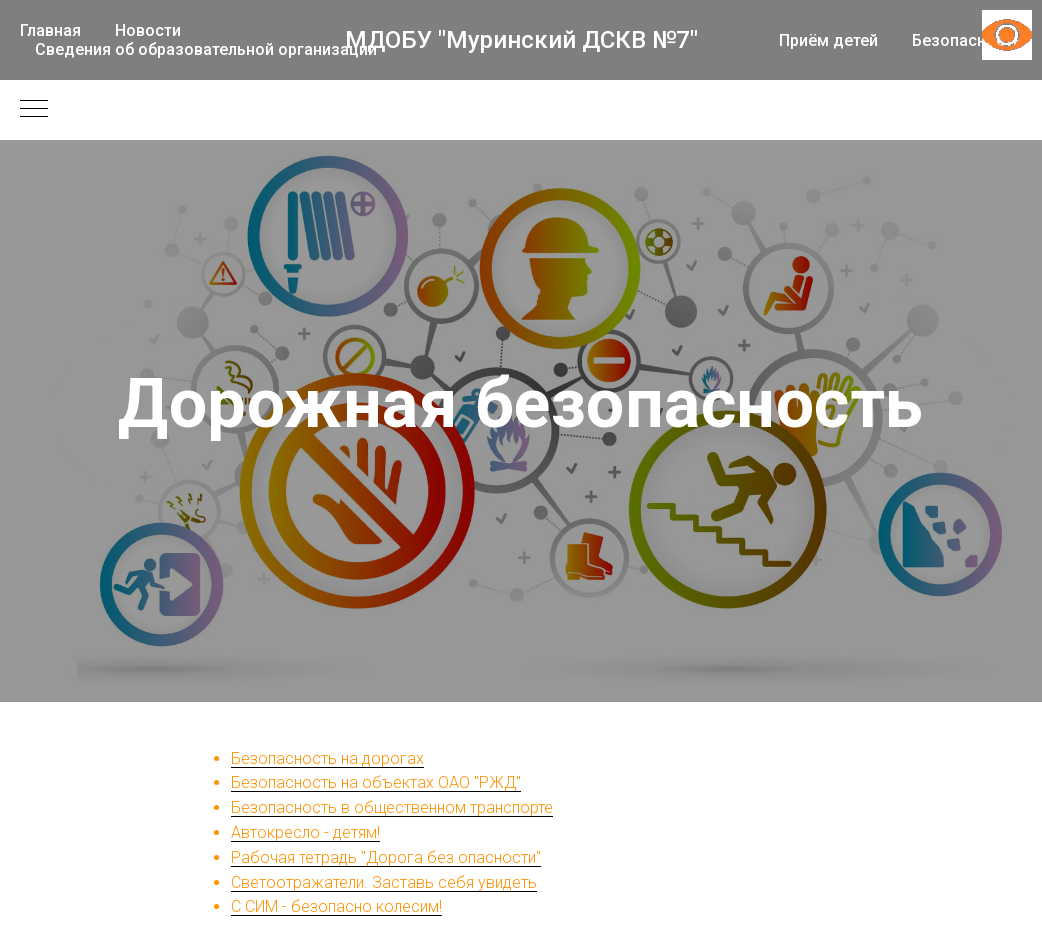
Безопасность (967, 40)
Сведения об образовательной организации (206, 49)
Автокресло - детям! (305, 832)
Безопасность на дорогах (327, 758)
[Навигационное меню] (34, 110)
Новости (148, 30)
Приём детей (828, 40)
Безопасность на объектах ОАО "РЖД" (376, 782)
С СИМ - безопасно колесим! (336, 906)
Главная (50, 30)
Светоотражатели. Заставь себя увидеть (384, 882)
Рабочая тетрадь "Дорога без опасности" (386, 857)
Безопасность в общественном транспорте (392, 807)
